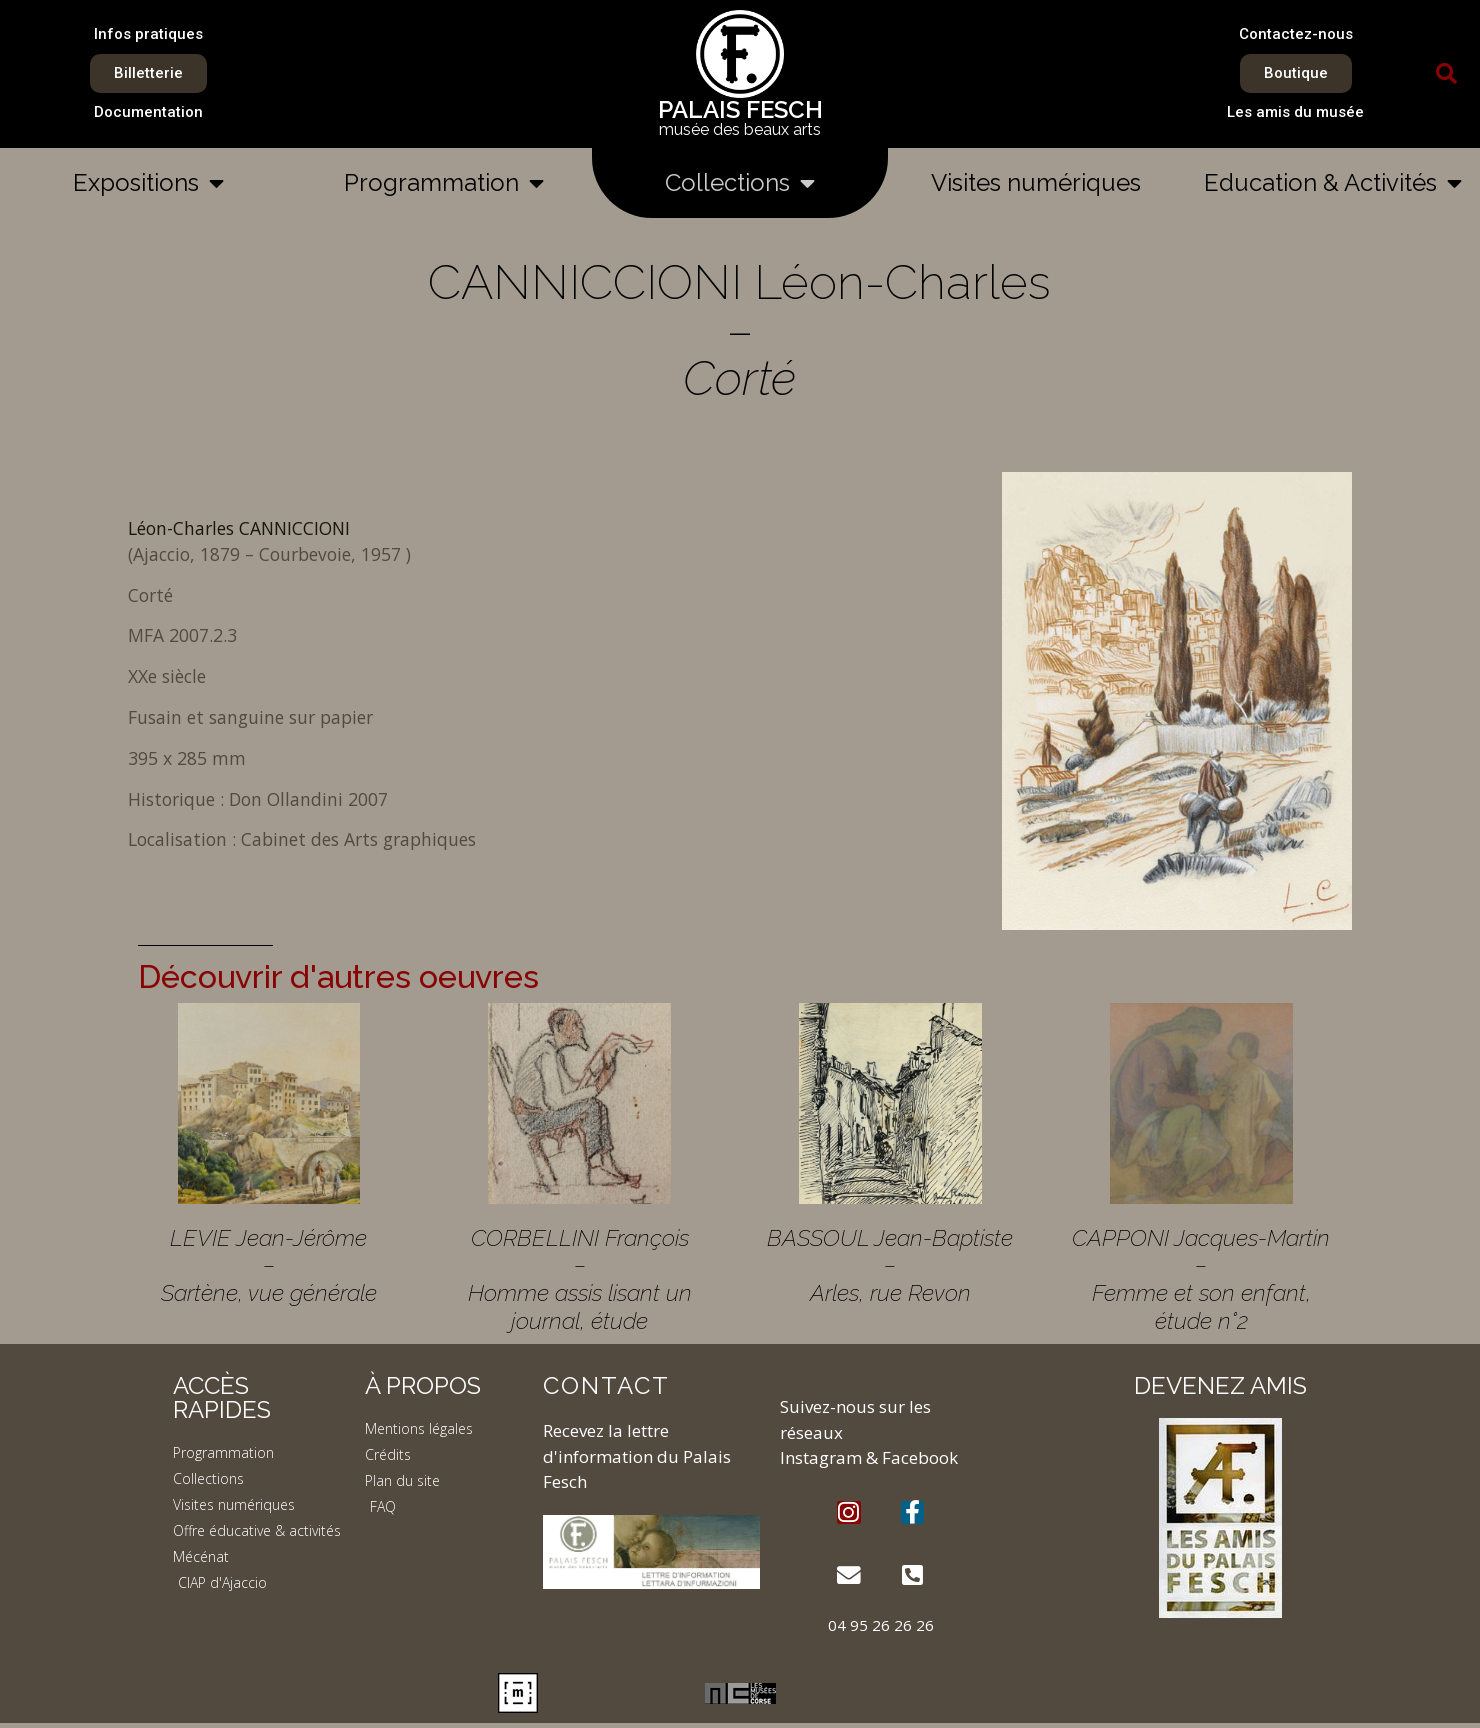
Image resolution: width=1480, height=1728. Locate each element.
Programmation (444, 183)
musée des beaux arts (740, 129)
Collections (740, 183)
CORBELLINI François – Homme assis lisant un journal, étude (580, 1279)
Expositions (148, 183)
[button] (1447, 74)
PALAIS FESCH (740, 109)
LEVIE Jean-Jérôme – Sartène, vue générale (269, 1265)
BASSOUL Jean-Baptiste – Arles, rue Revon (890, 1265)
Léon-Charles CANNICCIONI (239, 528)
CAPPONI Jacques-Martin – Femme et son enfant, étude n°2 (1201, 1279)
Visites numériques (1036, 182)
